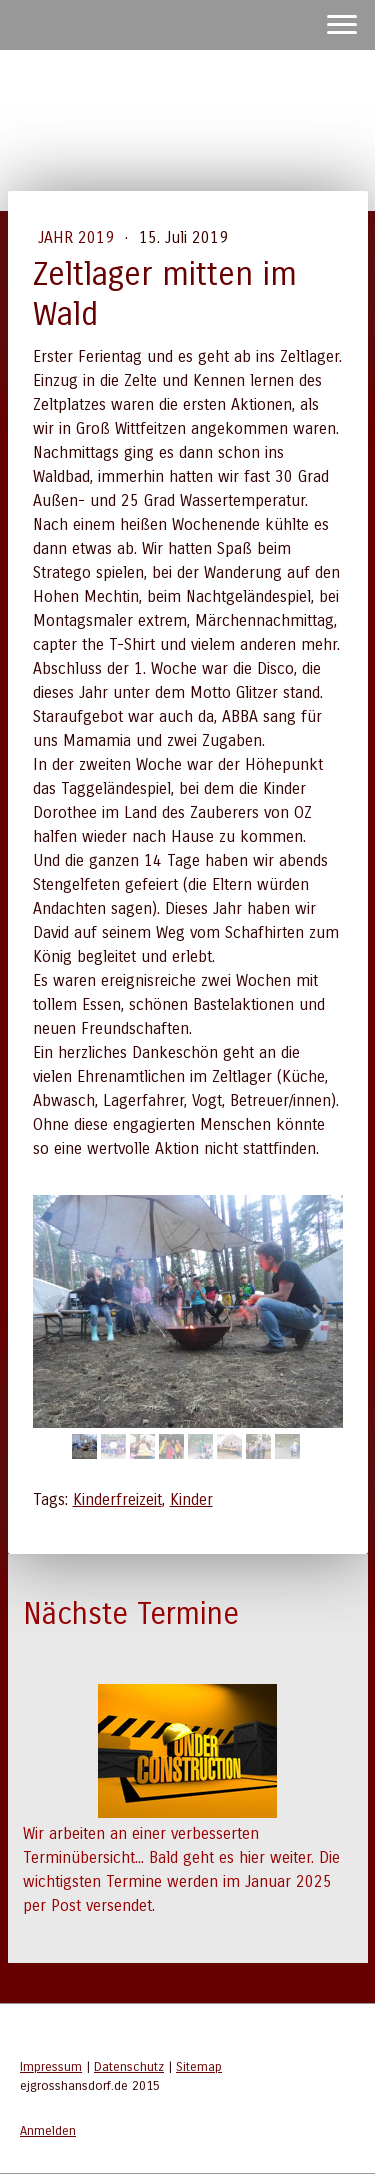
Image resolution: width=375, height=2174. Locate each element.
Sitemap (199, 2066)
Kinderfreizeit (117, 1499)
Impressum (51, 2066)
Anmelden (48, 2130)
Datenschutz (129, 2066)
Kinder (191, 1499)
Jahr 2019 (78, 237)
